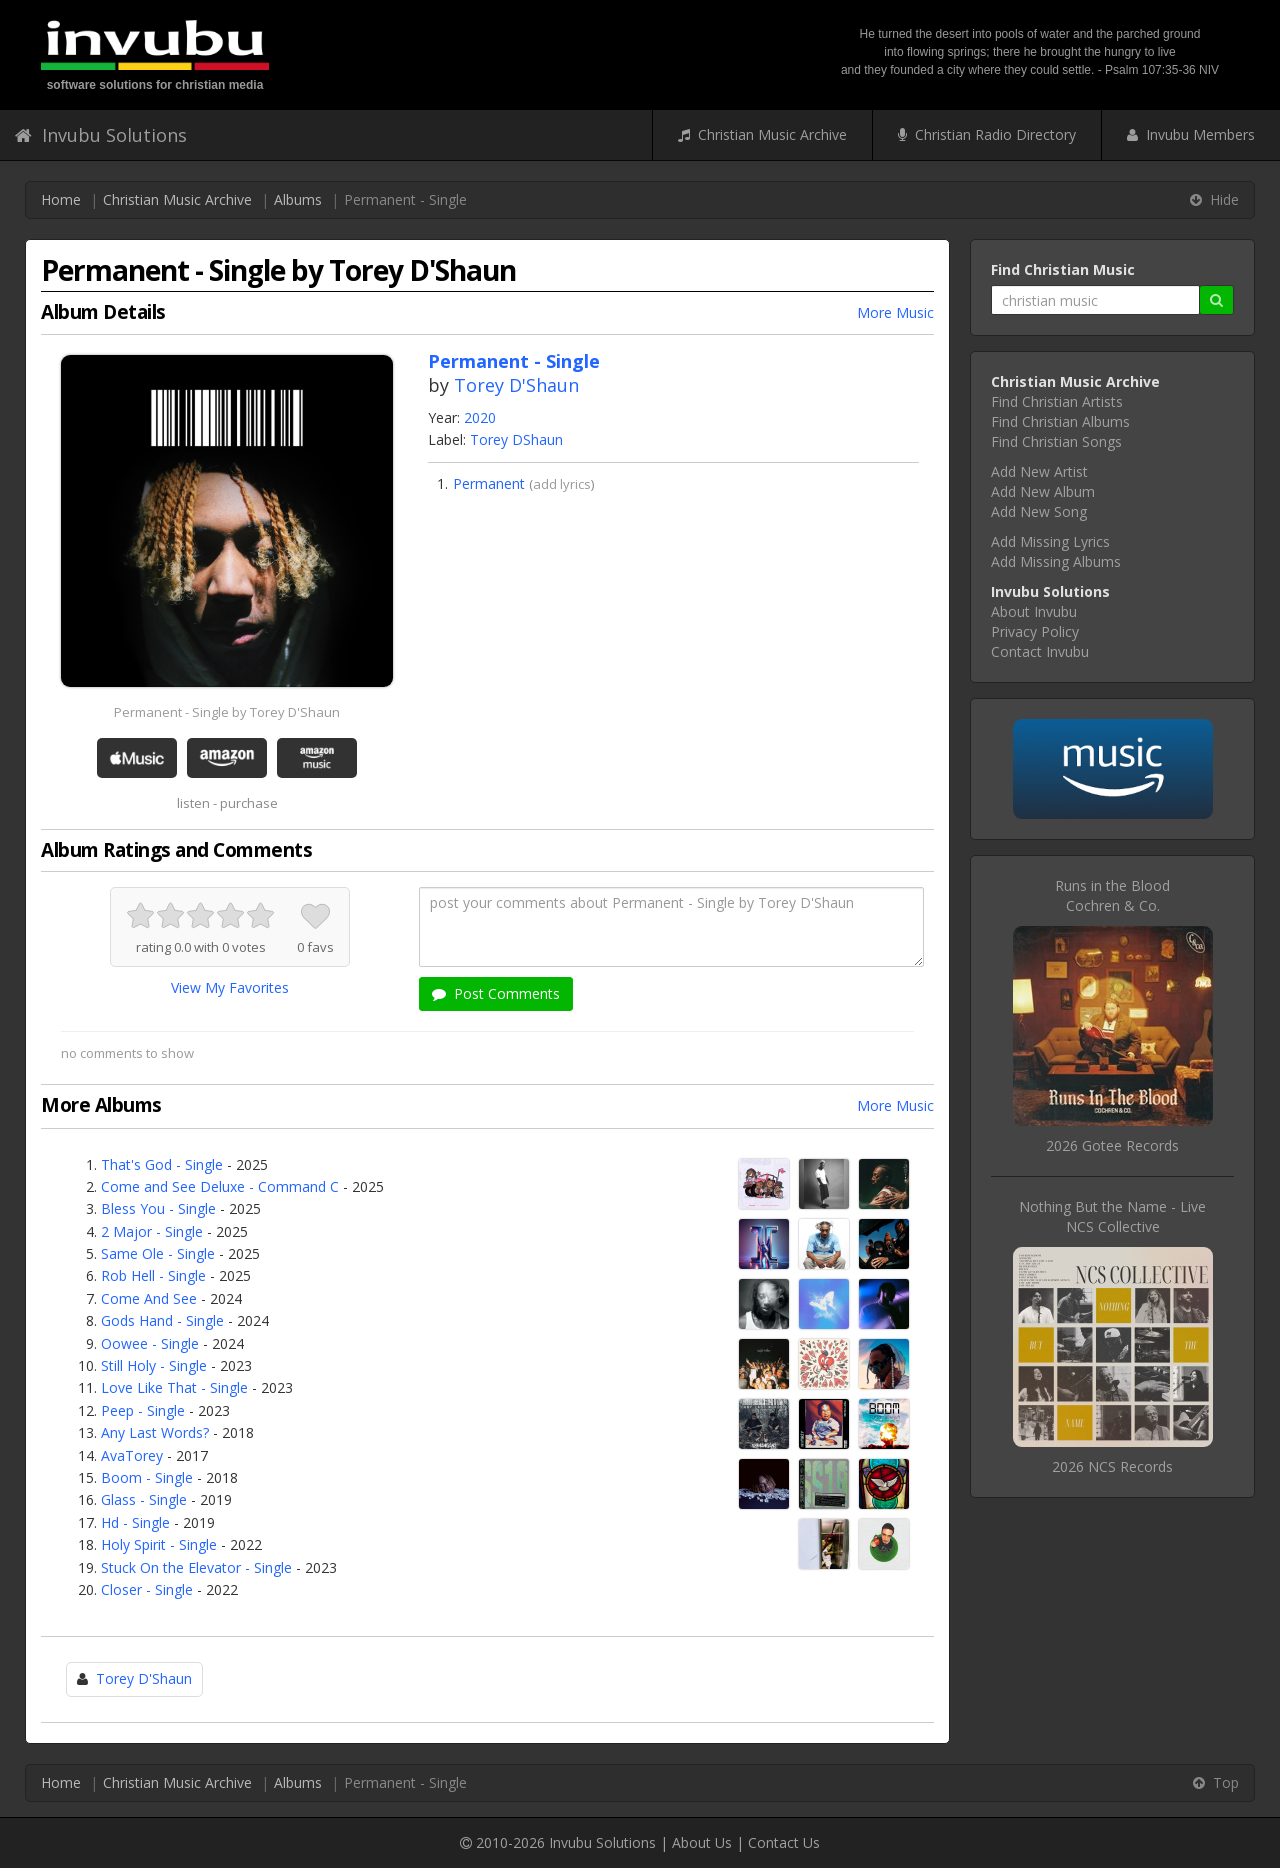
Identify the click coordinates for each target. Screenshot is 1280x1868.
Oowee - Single (150, 1343)
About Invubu (1034, 611)
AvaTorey (132, 1455)
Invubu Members (1191, 134)
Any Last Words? (155, 1432)
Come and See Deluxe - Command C (220, 1186)
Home (61, 199)
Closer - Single (147, 1589)
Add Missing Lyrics (1050, 541)
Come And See (149, 1298)
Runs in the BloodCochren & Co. (1112, 895)
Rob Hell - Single (153, 1275)
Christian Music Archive (762, 134)
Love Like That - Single (174, 1387)
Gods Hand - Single (162, 1320)
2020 (480, 417)
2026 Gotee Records (1112, 1145)
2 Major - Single (152, 1231)
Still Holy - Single (154, 1365)
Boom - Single (147, 1477)
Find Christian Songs (1056, 441)
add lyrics (562, 484)
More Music (895, 312)
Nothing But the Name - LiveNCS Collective (1112, 1216)
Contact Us (784, 1842)
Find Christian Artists (1057, 401)
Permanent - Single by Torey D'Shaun (227, 712)
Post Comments (496, 993)
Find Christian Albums (1060, 421)
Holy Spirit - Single (159, 1544)
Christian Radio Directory (987, 134)
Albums (298, 199)
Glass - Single (144, 1499)
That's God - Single (162, 1164)
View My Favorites (230, 987)
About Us (702, 1842)
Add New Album (1043, 491)
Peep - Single (143, 1410)
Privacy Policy (1035, 631)
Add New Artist (1039, 471)
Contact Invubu (1040, 651)
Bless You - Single (158, 1208)
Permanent (489, 483)
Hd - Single (135, 1522)
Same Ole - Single (158, 1253)
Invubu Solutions (101, 135)
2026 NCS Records (1112, 1466)
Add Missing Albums (1056, 561)
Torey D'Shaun (516, 385)
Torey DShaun (516, 439)
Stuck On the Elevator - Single (196, 1567)
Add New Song (1039, 511)
